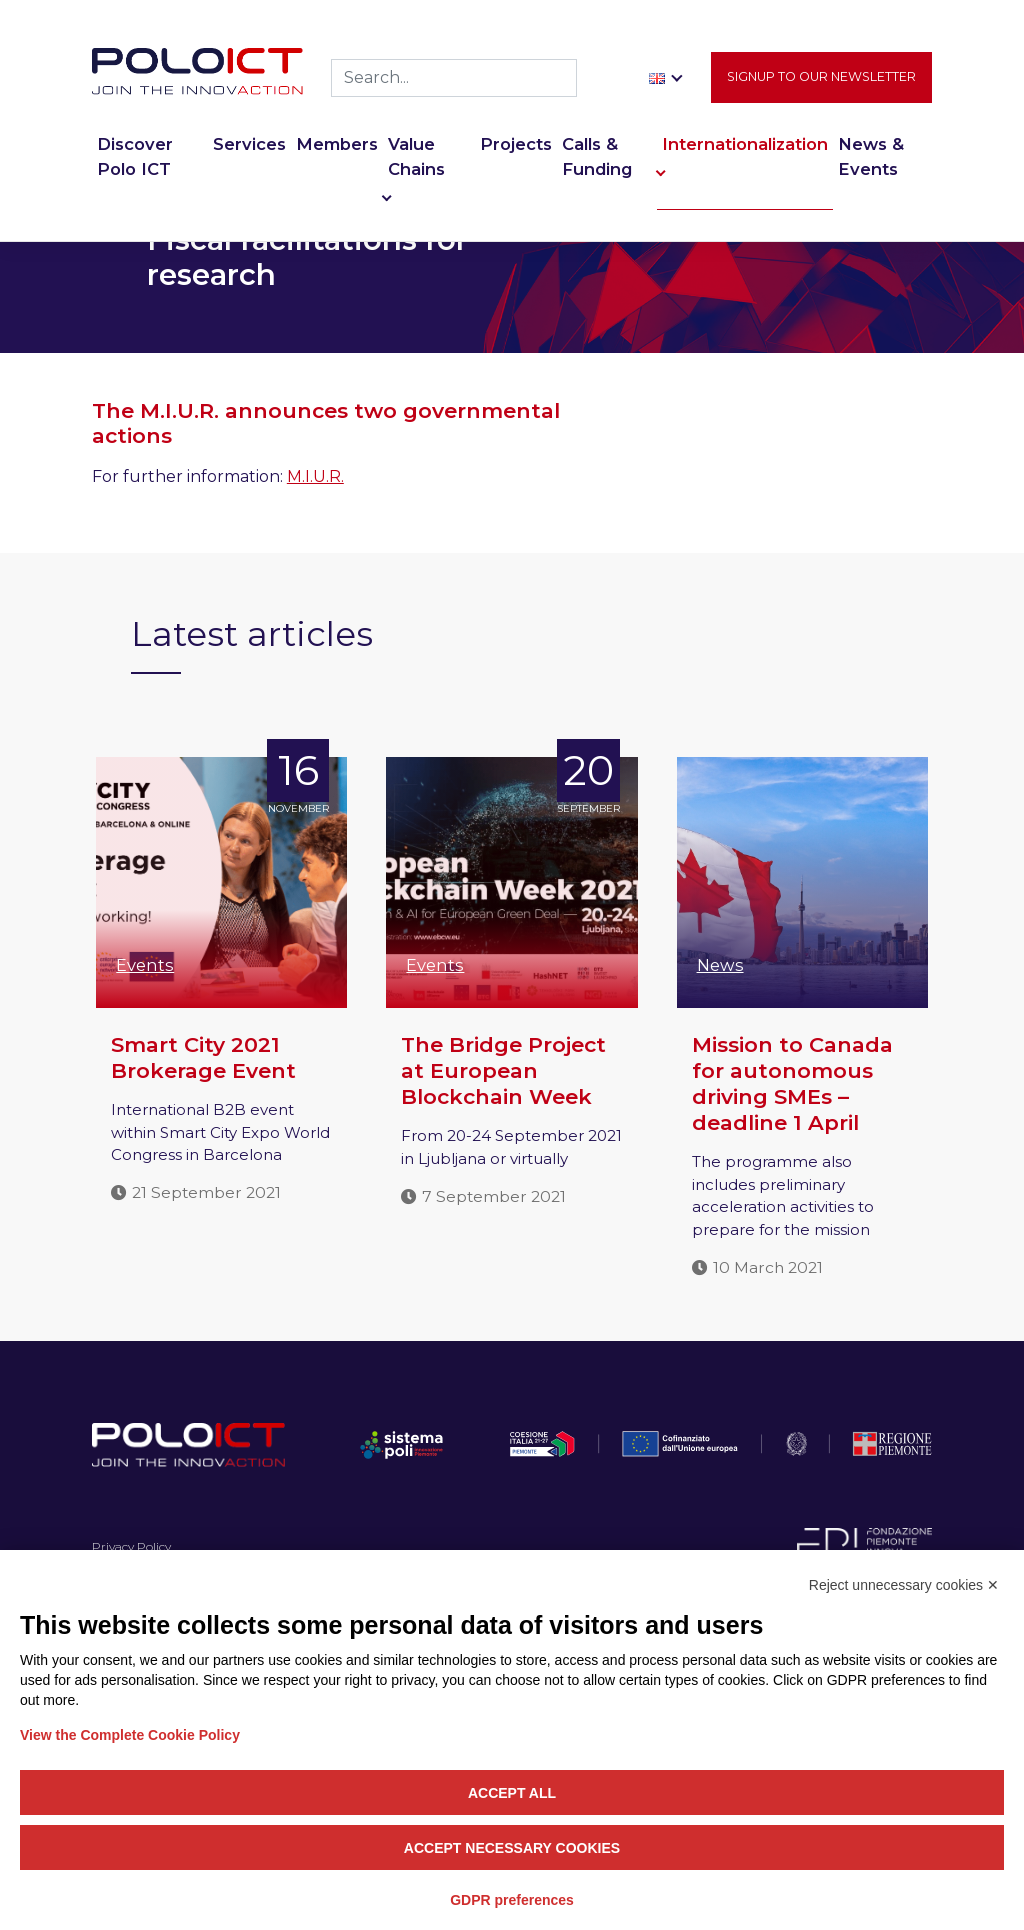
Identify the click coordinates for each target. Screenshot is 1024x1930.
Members (337, 144)
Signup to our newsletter (821, 76)
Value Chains (416, 156)
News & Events (871, 156)
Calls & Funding (597, 156)
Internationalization (745, 144)
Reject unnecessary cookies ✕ (904, 1585)
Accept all (512, 1793)
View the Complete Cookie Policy (130, 1735)
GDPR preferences (512, 1900)
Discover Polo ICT (135, 156)
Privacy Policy (131, 1546)
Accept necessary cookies (512, 1848)
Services (249, 144)
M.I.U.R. (315, 476)
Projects (516, 144)
